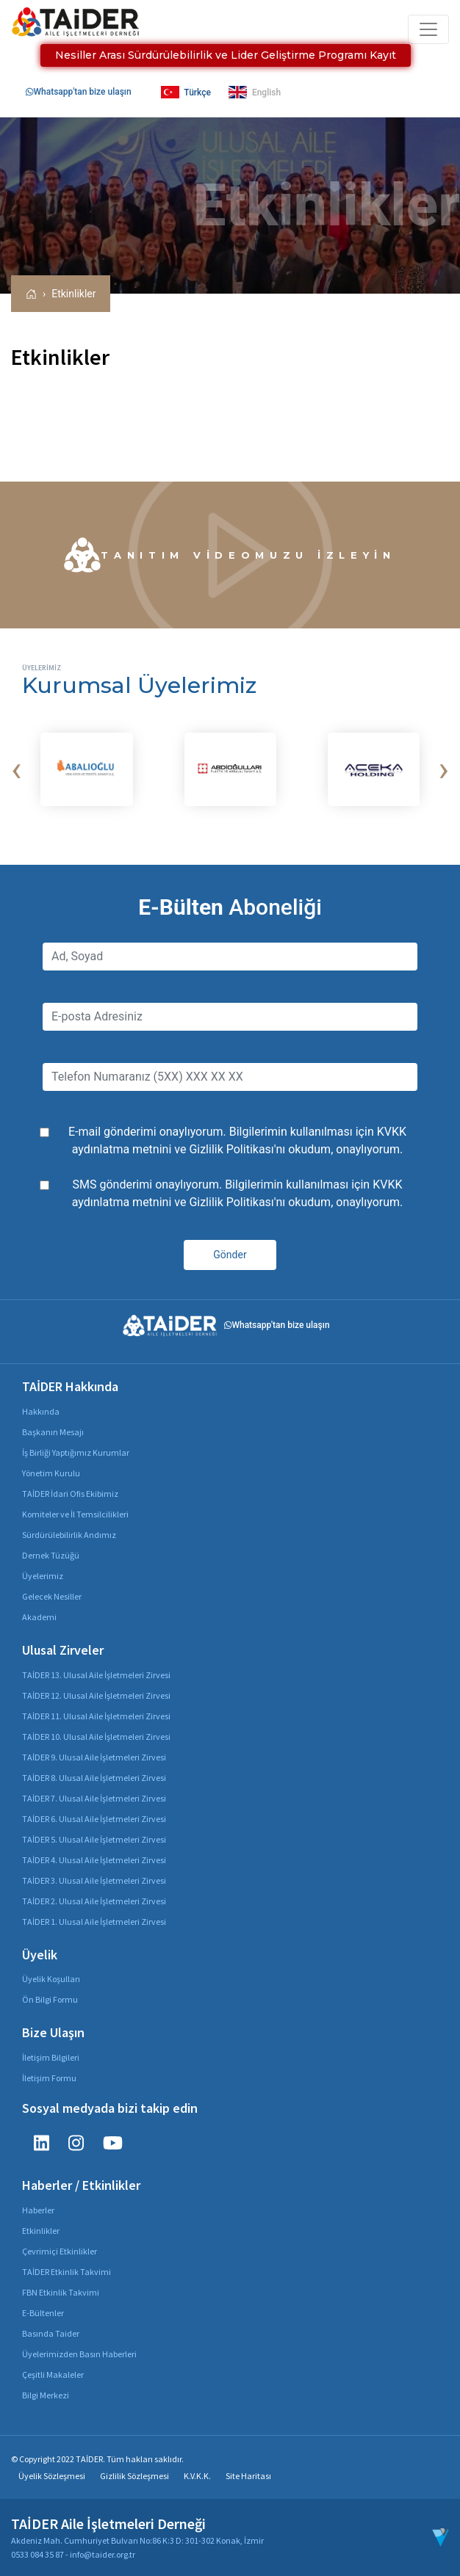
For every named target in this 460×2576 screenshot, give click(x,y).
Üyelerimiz (42, 1575)
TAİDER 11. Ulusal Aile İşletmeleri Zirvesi (96, 1715)
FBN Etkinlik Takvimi (60, 2292)
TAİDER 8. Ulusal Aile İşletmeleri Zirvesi (94, 1777)
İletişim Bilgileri (50, 2057)
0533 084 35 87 (37, 2554)
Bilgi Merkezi (45, 2395)
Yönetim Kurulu (51, 1473)
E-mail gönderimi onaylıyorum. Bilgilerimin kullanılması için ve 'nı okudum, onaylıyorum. (237, 1140)
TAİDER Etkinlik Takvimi (66, 2271)
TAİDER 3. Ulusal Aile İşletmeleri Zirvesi (94, 1880)
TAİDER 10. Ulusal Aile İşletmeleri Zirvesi (96, 1736)
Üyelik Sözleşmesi (51, 2475)
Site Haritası (248, 2475)
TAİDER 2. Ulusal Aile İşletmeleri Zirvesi (94, 1900)
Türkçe (186, 92)
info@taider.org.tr (102, 2554)
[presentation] (16, 769)
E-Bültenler (43, 2312)
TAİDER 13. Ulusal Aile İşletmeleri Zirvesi (96, 1674)
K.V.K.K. (197, 2475)
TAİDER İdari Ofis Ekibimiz (70, 1493)
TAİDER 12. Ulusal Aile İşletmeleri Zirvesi (96, 1695)
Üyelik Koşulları (51, 1978)
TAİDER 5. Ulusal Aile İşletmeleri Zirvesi (94, 1839)
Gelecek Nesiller (52, 1596)
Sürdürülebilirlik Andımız (69, 1534)
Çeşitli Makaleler (53, 2374)
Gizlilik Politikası (231, 1149)
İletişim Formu (49, 2077)
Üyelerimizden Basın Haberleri (79, 2353)
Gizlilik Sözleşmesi (134, 2475)
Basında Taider (50, 2333)
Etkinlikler (73, 294)
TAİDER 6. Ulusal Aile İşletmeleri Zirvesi (94, 1818)
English (255, 92)
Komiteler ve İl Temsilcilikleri (75, 1514)
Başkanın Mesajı (53, 1431)
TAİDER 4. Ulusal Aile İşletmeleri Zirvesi (94, 1859)
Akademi (39, 1616)
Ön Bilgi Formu (50, 1999)
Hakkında (41, 1411)
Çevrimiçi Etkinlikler (59, 2251)
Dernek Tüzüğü (50, 1555)
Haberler (38, 2210)
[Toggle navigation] (428, 29)
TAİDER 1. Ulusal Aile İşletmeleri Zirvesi (94, 1921)
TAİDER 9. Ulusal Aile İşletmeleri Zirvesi (94, 1757)
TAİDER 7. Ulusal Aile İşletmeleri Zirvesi (94, 1798)
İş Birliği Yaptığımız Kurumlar (75, 1452)
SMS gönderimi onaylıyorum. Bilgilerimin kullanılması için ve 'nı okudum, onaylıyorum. (237, 1193)
